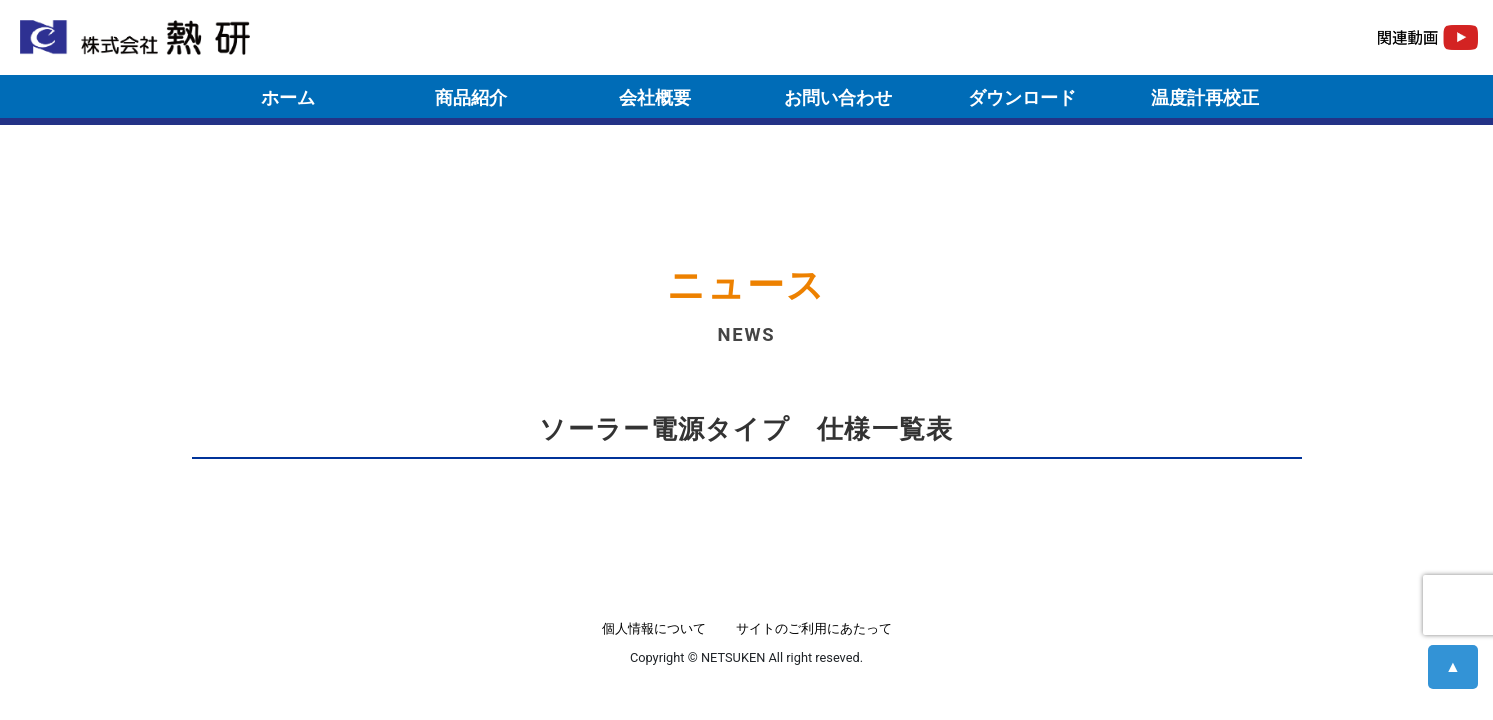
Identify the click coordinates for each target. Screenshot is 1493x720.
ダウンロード (1022, 97)
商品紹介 (471, 97)
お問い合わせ (838, 97)
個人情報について (654, 628)
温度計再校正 (1205, 97)
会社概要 (655, 97)
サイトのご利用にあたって (814, 628)
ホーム (288, 97)
